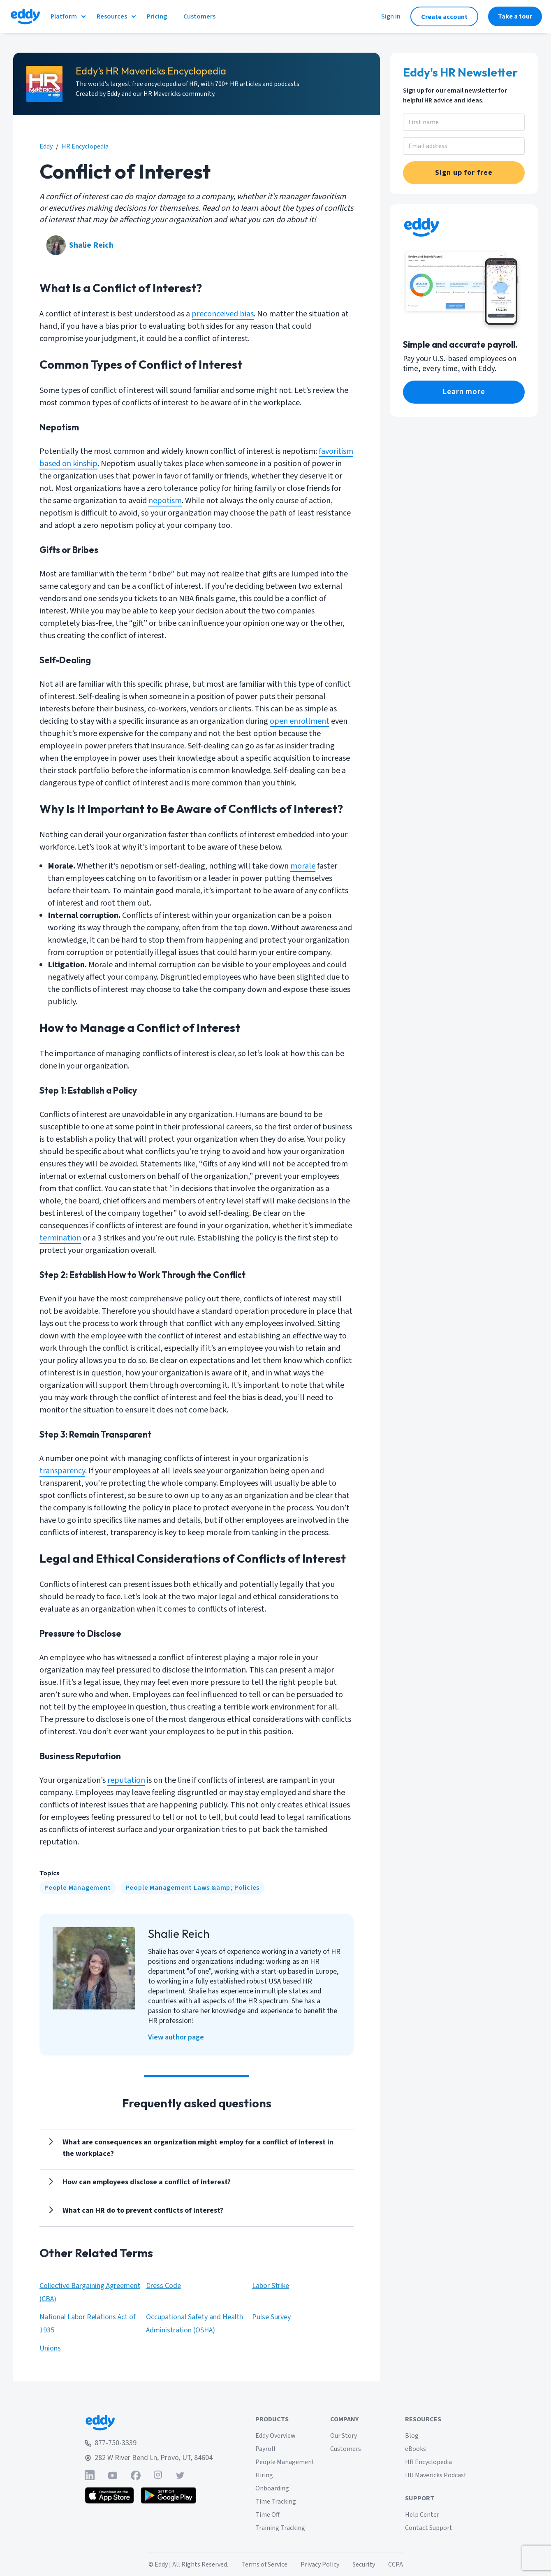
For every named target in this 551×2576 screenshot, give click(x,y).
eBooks (415, 2448)
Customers (345, 2448)
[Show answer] (196, 2148)
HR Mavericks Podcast (436, 2475)
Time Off (267, 2514)
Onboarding (272, 2488)
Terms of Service (264, 2564)
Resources (117, 16)
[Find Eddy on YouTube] (113, 2475)
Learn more (464, 391)
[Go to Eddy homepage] (25, 16)
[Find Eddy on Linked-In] (90, 2475)
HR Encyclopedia (428, 2462)
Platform (69, 16)
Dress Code (163, 2286)
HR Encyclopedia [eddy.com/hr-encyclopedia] (85, 146)
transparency (62, 1471)
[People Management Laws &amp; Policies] (193, 1887)
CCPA (395, 2564)
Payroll (265, 2448)
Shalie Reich (91, 245)
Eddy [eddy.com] (46, 146)
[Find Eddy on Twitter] (180, 2475)
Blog (412, 2435)
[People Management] (77, 1887)
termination (60, 1238)
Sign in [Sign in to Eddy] (391, 16)
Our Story (343, 2435)
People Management (77, 1887)
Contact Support (428, 2527)
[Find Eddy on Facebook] (136, 2475)
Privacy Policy (320, 2564)
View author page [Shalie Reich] (176, 2037)
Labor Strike (270, 2286)
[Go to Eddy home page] (149, 2422)
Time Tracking (275, 2501)
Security (363, 2564)
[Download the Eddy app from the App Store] (109, 2495)
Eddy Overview (275, 2435)
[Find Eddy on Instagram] (158, 2475)
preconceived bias (223, 314)
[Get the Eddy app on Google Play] (168, 2495)
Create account (444, 16)
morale (302, 866)
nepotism (165, 500)
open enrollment (299, 721)
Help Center (422, 2514)
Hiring (264, 2475)
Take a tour (515, 16)
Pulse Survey (271, 2317)
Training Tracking (280, 2527)
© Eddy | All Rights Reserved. (188, 2564)
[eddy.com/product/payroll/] (464, 392)
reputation (126, 1780)
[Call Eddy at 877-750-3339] (149, 2443)
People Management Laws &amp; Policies (193, 1887)
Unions (50, 2348)
